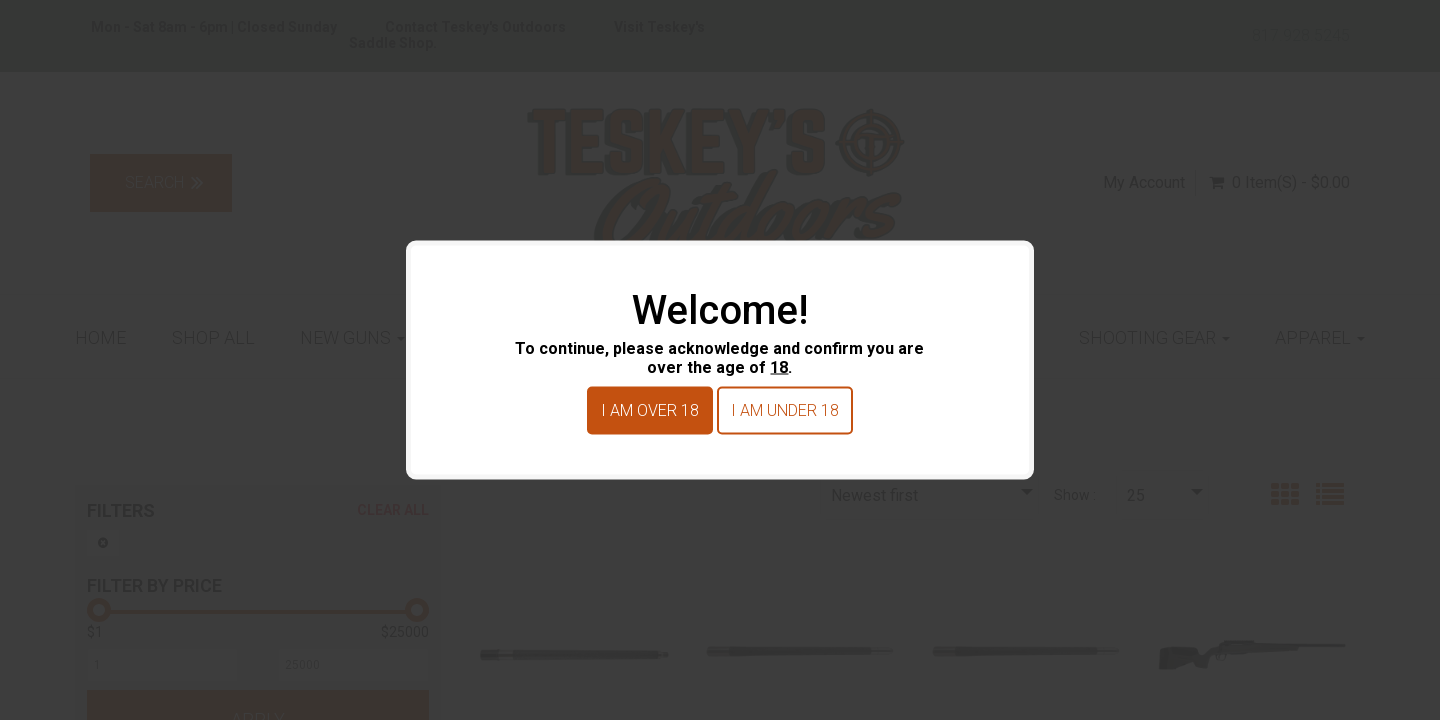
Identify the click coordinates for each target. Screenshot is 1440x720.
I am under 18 (785, 410)
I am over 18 (650, 410)
